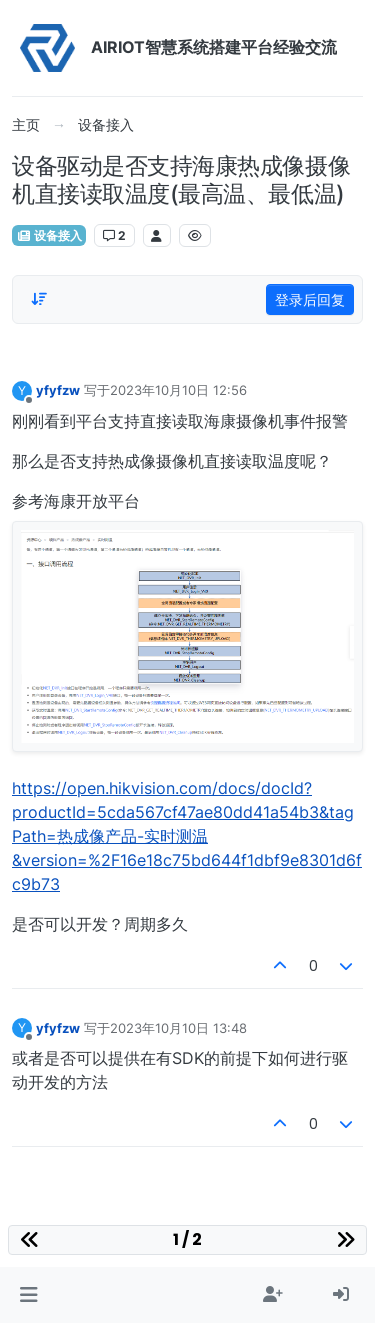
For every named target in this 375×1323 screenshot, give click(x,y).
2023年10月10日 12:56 (178, 390)
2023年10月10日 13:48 (178, 1028)
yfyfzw (58, 390)
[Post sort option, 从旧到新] (39, 299)
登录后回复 (310, 299)
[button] (28, 1295)
